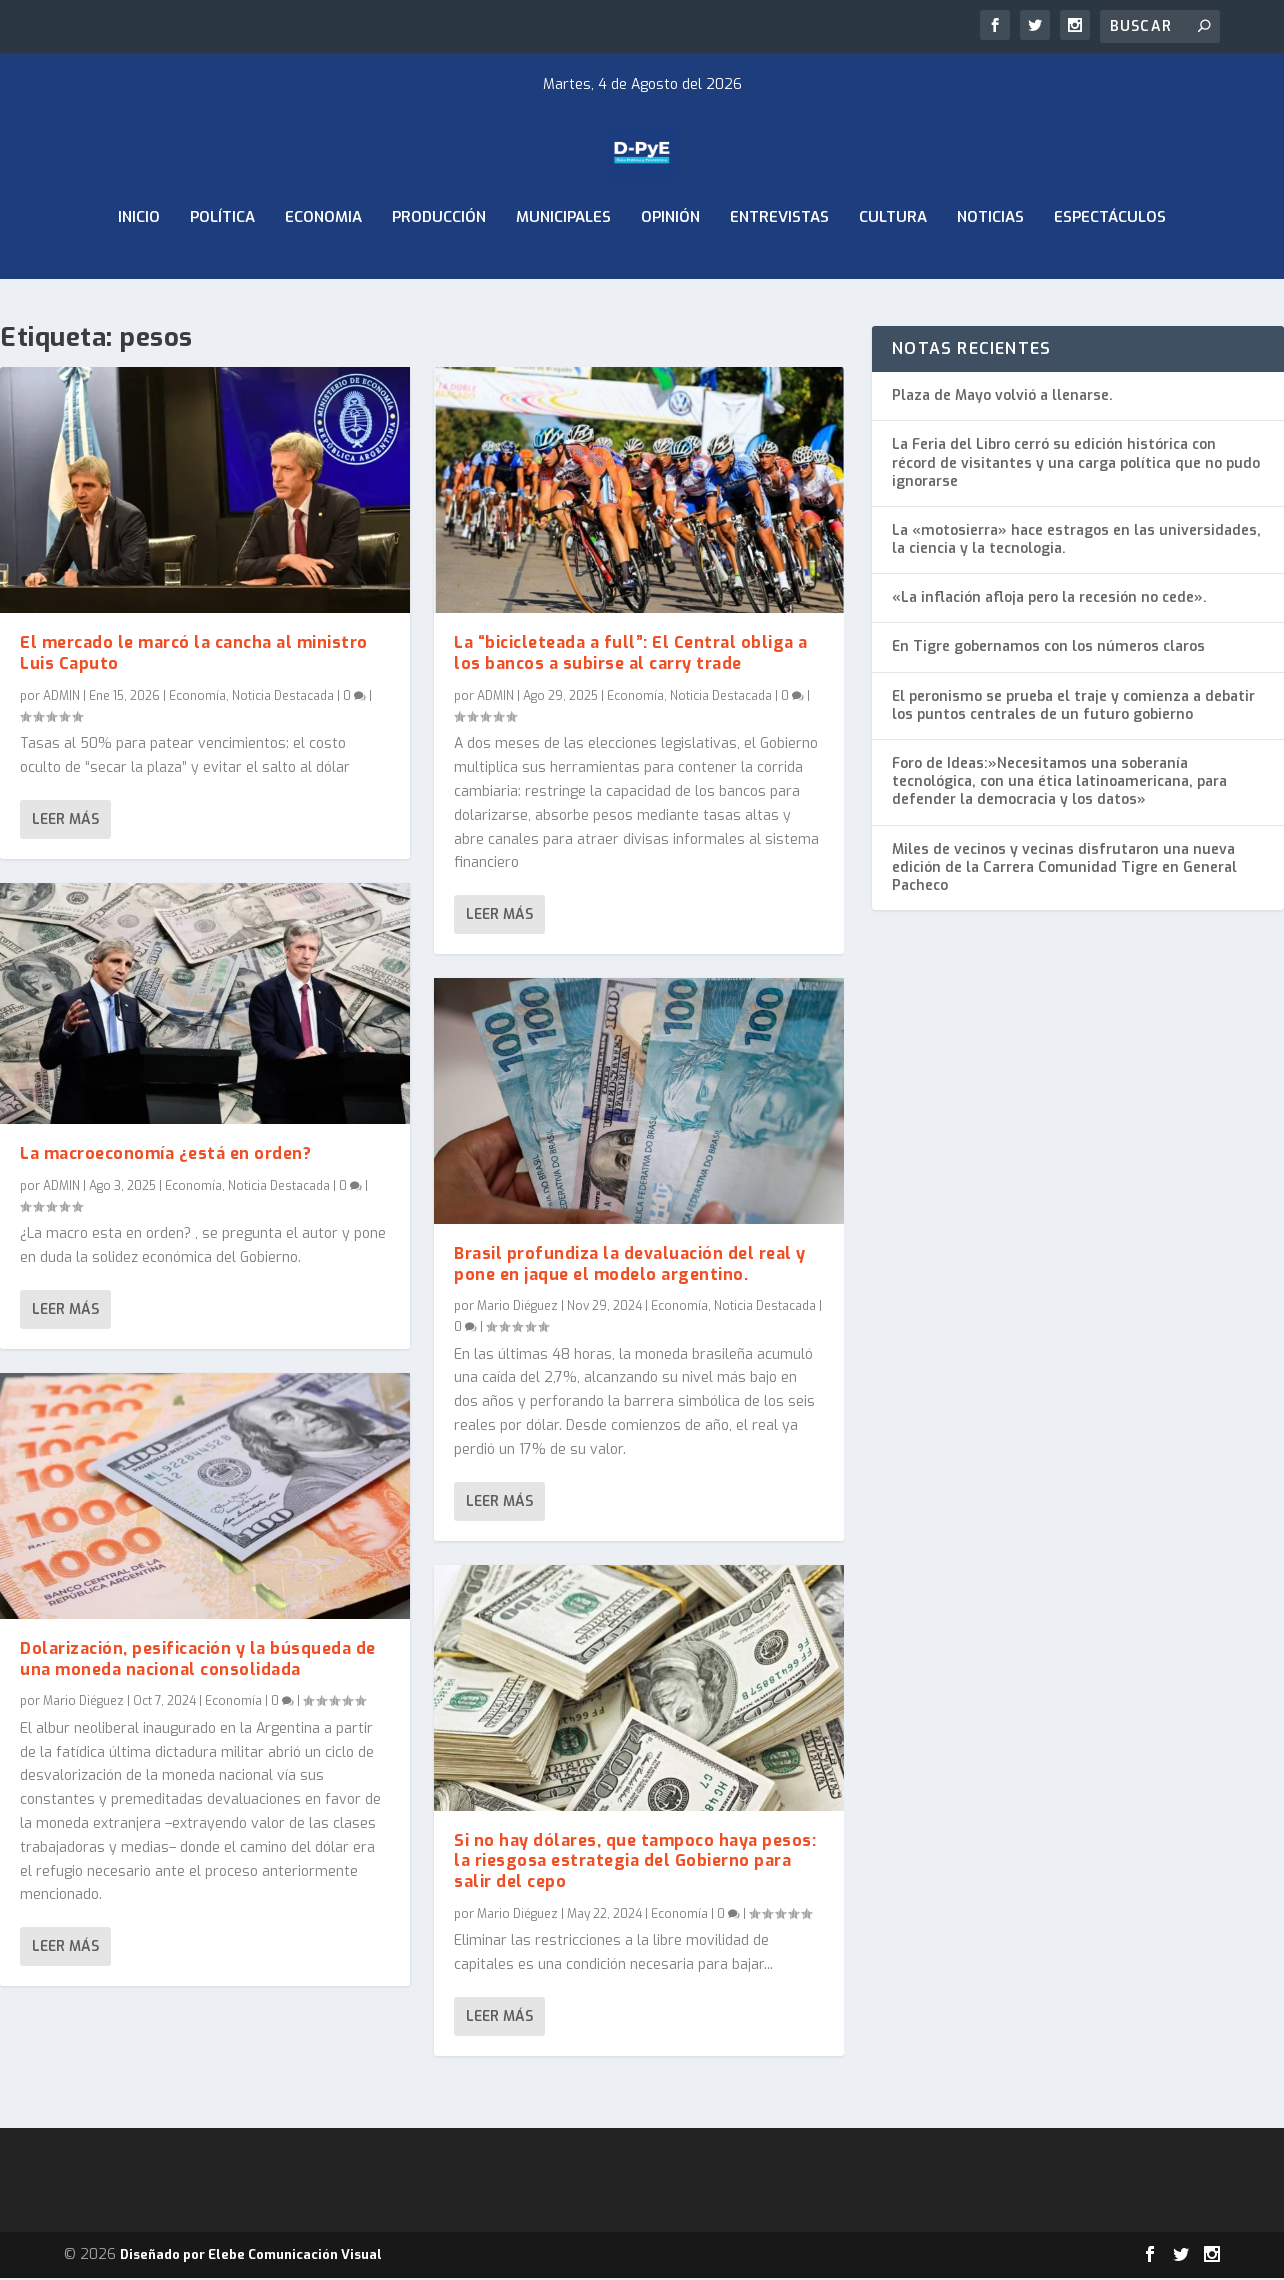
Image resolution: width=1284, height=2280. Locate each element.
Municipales (563, 268)
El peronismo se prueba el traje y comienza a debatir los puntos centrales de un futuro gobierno (1073, 707)
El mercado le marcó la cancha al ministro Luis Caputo (194, 655)
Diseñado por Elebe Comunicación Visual (251, 2256)
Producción (439, 268)
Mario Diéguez (83, 1704)
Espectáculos (1110, 268)
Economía (197, 698)
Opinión (670, 268)
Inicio (139, 268)
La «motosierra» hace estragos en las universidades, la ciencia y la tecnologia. (1076, 542)
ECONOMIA (323, 268)
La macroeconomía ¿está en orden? (165, 1155)
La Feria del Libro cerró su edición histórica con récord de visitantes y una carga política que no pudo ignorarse (1076, 465)
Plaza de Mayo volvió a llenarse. (1002, 398)
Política (222, 268)
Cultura (893, 268)
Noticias (990, 268)
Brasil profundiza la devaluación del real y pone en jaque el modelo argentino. (630, 1266)
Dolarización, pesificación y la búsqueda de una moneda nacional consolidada (198, 1661)
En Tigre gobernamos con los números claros (1048, 649)
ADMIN (61, 698)
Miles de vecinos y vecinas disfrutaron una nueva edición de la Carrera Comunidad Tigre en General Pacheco (1064, 869)
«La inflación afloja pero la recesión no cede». (1049, 600)
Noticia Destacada (283, 698)
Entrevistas (779, 268)
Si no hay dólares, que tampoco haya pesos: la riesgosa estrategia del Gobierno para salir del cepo (635, 1863)
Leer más (65, 821)
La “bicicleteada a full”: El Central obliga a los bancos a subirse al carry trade (631, 655)
